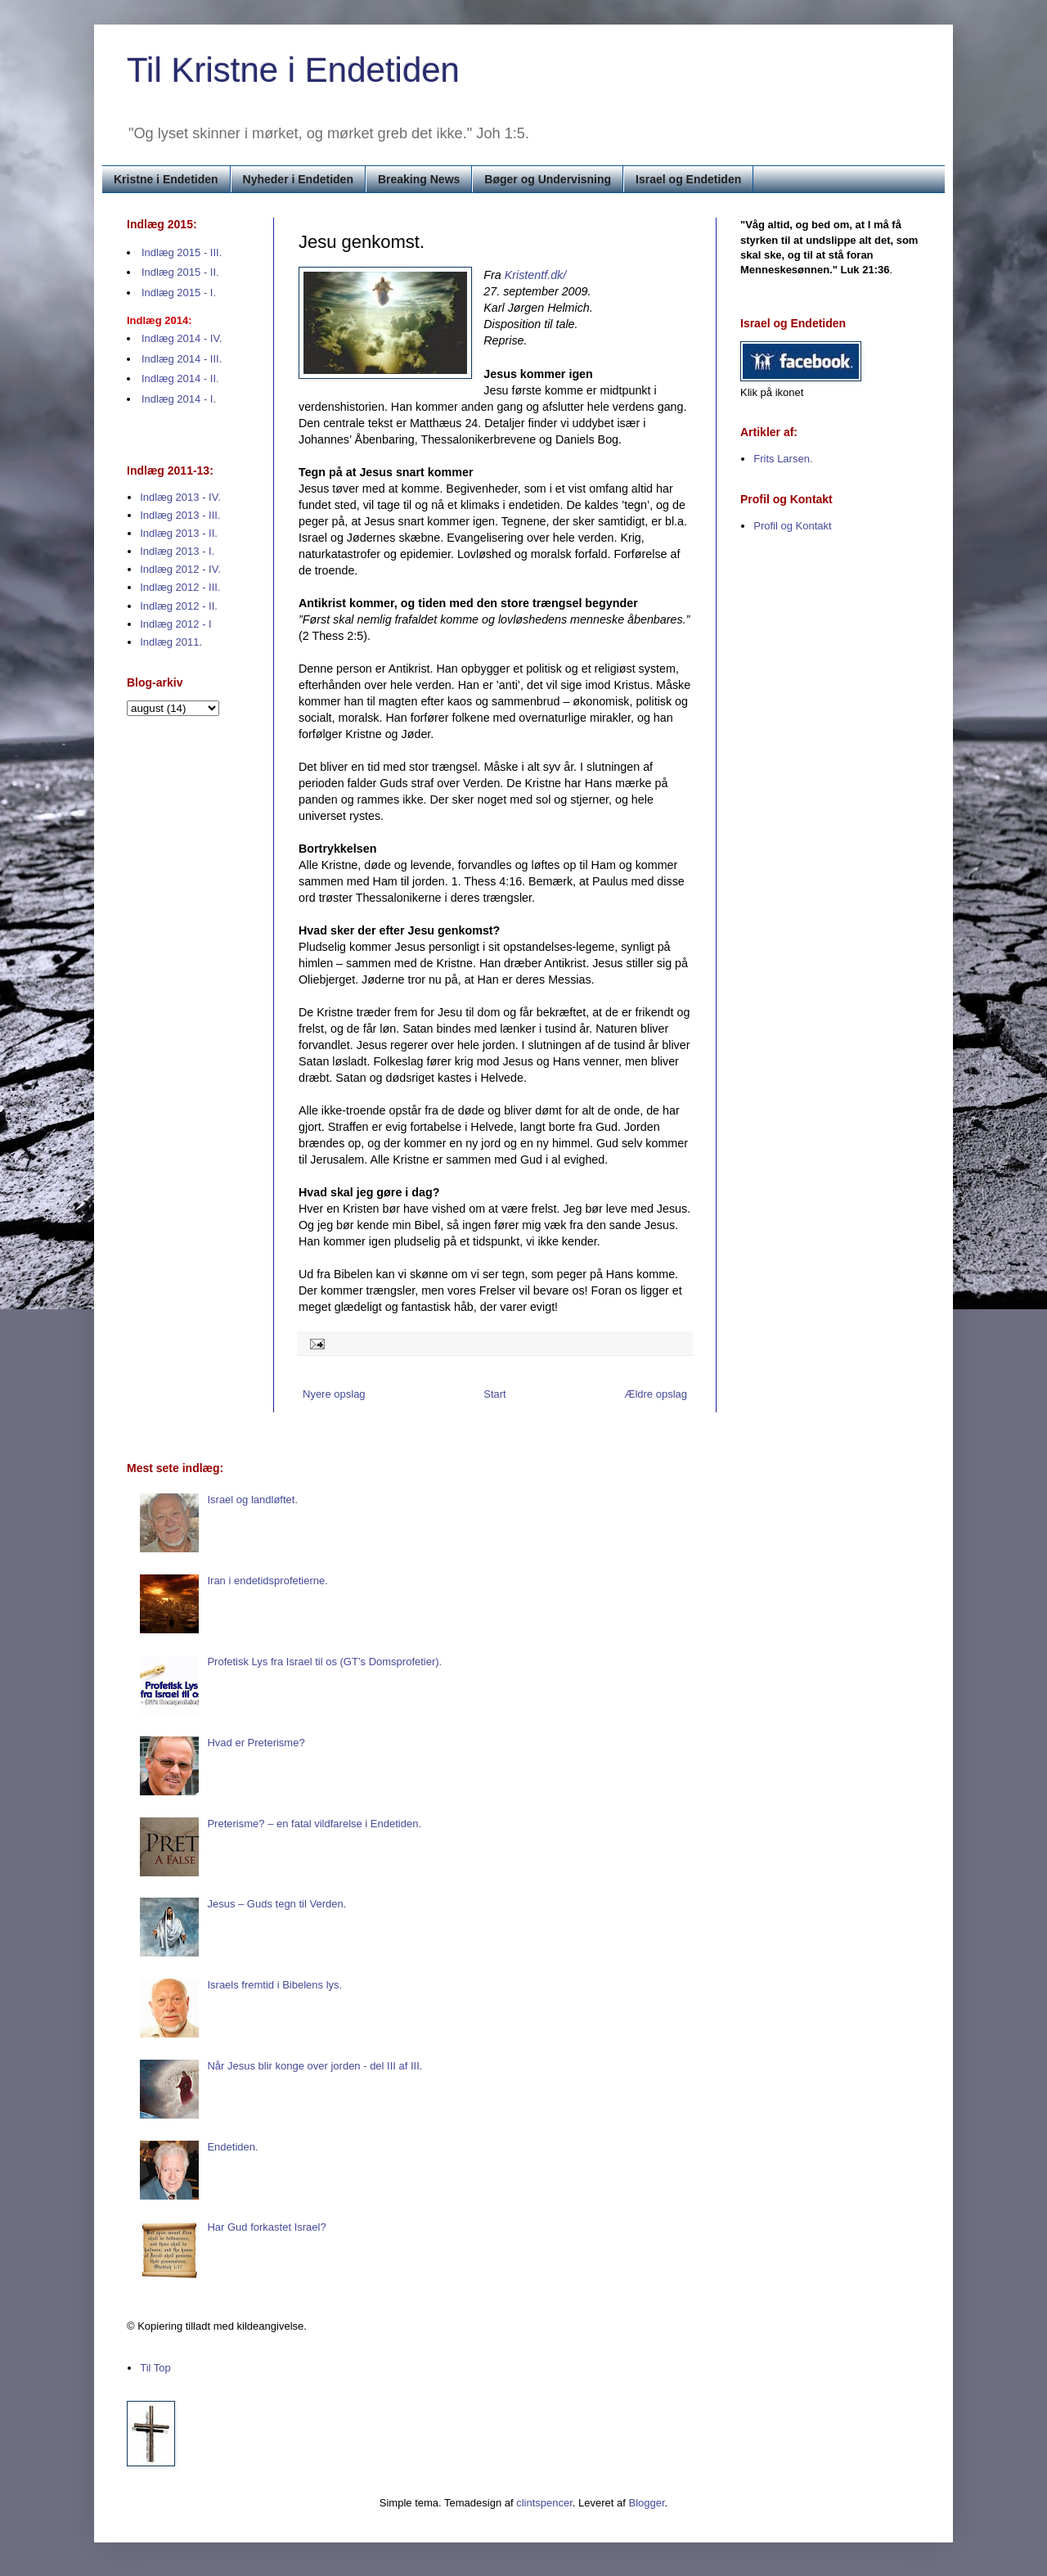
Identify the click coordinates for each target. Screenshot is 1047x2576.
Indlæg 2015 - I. (179, 292)
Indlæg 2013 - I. (177, 551)
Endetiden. (232, 2147)
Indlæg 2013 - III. (180, 515)
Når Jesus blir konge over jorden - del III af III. (314, 2066)
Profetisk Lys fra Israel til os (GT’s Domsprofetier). (324, 1661)
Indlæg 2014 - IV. (182, 338)
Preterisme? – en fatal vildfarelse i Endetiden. (314, 1823)
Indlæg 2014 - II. (180, 378)
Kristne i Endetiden (166, 179)
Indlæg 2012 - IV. (180, 569)
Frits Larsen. (782, 459)
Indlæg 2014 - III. (182, 359)
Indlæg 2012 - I (175, 624)
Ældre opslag (655, 1394)
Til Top (155, 2368)
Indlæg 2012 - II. (179, 606)
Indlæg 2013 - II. (179, 533)
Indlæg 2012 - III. (180, 587)
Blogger (647, 2503)
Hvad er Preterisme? (255, 1742)
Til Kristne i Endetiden (293, 70)
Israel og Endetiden (688, 179)
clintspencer (544, 2503)
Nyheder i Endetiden (298, 179)
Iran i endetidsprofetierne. (267, 1580)
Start (494, 1394)
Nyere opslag (334, 1394)
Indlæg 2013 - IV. (180, 497)
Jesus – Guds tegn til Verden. (276, 1904)
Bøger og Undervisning (547, 179)
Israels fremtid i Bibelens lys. (274, 1985)
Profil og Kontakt (792, 526)
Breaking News (419, 179)
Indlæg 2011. (171, 642)
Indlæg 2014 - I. (179, 399)
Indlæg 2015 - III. (182, 252)
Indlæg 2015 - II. (180, 272)
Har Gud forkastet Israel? (266, 2227)
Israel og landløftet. (252, 1499)
